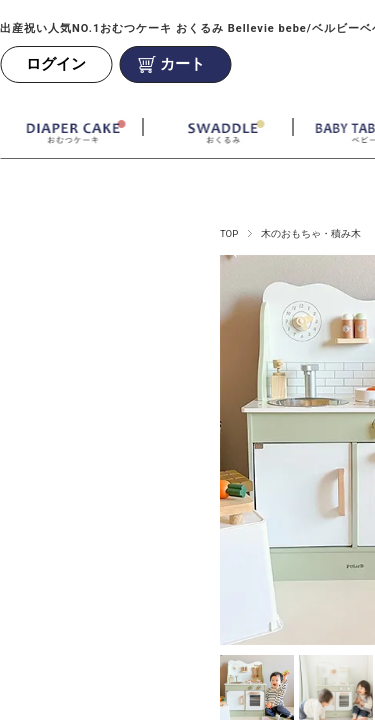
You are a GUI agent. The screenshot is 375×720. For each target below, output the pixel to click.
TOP (229, 233)
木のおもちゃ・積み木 (311, 233)
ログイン (56, 64)
